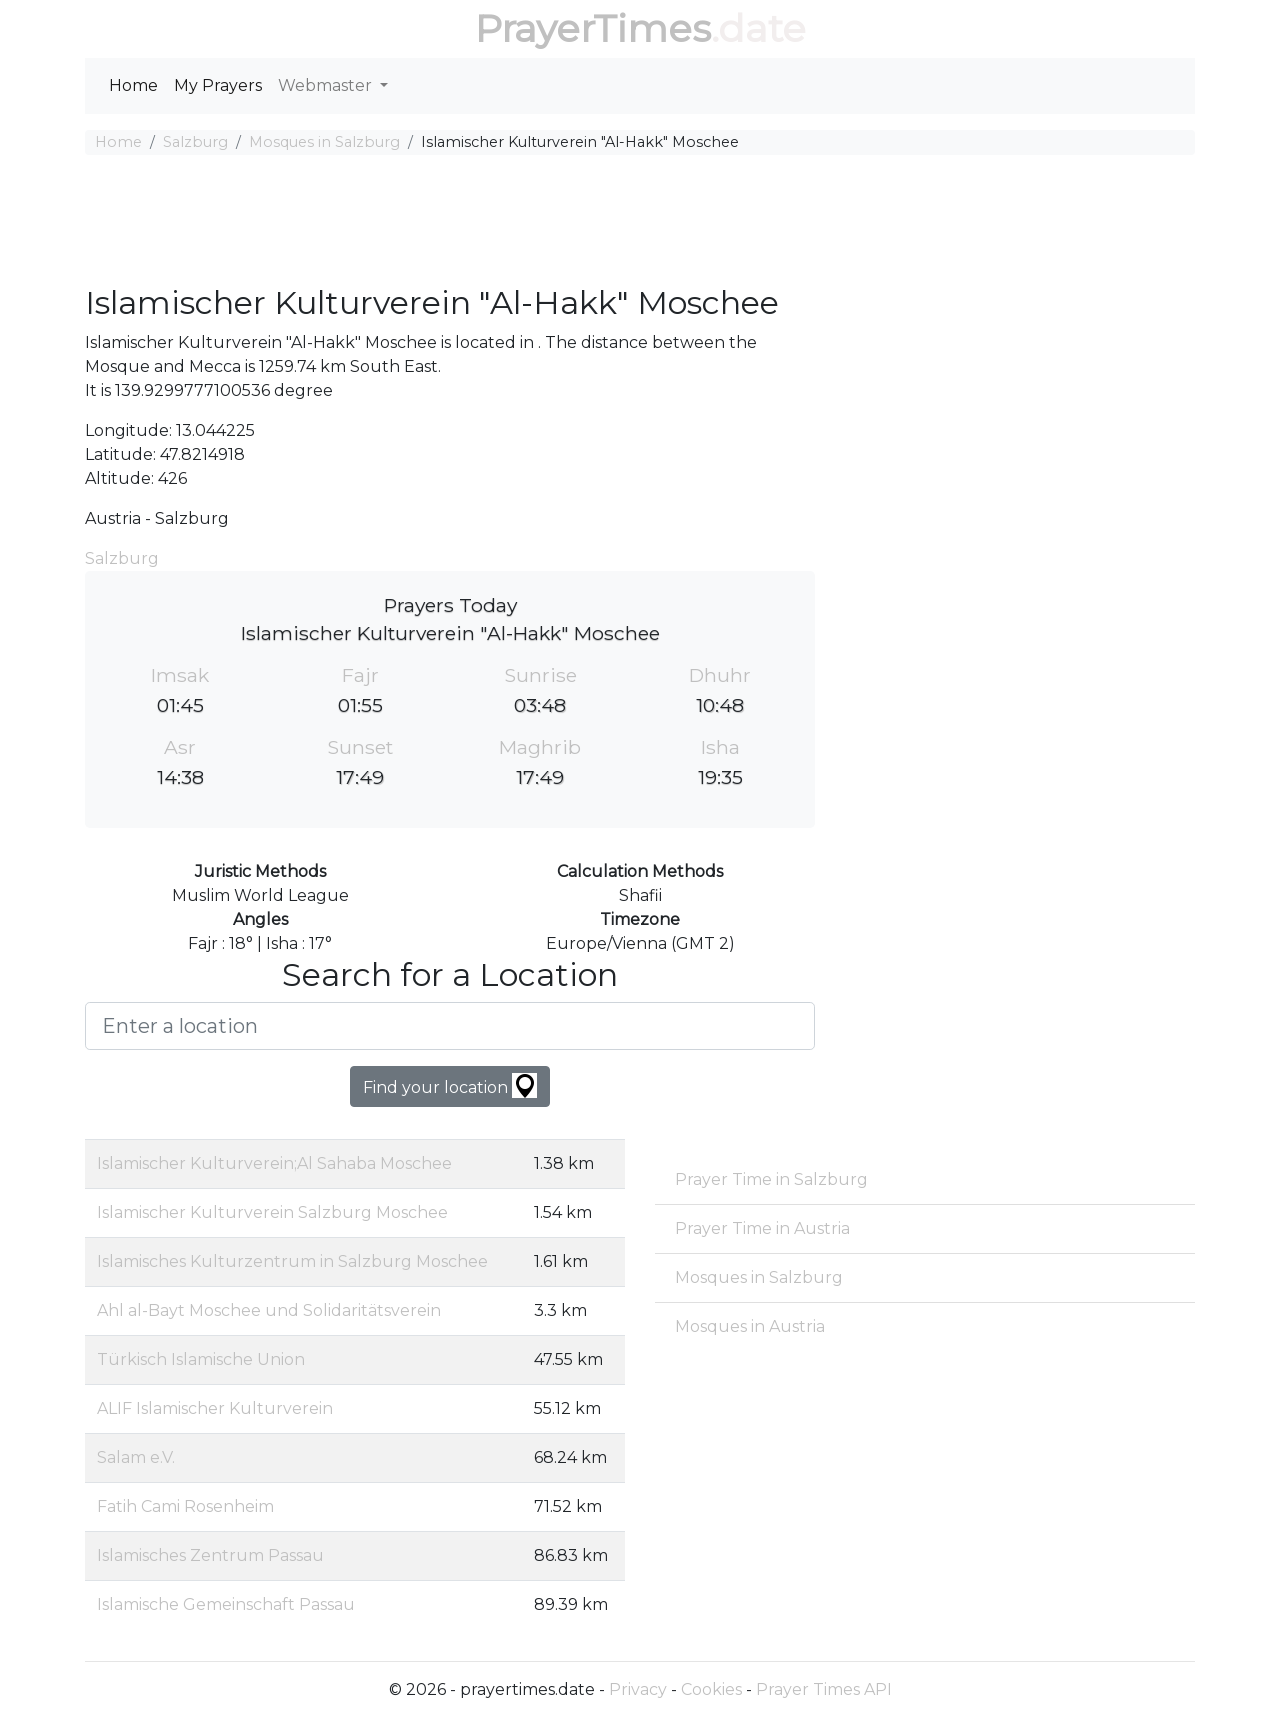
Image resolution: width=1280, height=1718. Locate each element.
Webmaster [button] (327, 85)
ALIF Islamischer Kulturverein (215, 1408)
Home (133, 85)
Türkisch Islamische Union (201, 1359)
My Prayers (218, 85)
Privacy (638, 1689)
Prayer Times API (824, 1689)
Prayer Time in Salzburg (771, 1179)
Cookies (711, 1689)
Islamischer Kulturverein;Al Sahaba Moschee (274, 1163)
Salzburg (195, 142)
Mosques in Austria (750, 1326)
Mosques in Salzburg (324, 142)
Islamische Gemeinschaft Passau (226, 1604)
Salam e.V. (136, 1457)
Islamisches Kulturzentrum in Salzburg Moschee (292, 1261)
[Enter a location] (450, 1026)
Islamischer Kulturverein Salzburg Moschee (272, 1212)
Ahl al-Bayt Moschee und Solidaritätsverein (269, 1310)
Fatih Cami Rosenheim (185, 1506)
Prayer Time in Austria (762, 1228)
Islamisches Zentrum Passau (210, 1555)
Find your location (450, 1085)
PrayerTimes (593, 28)
